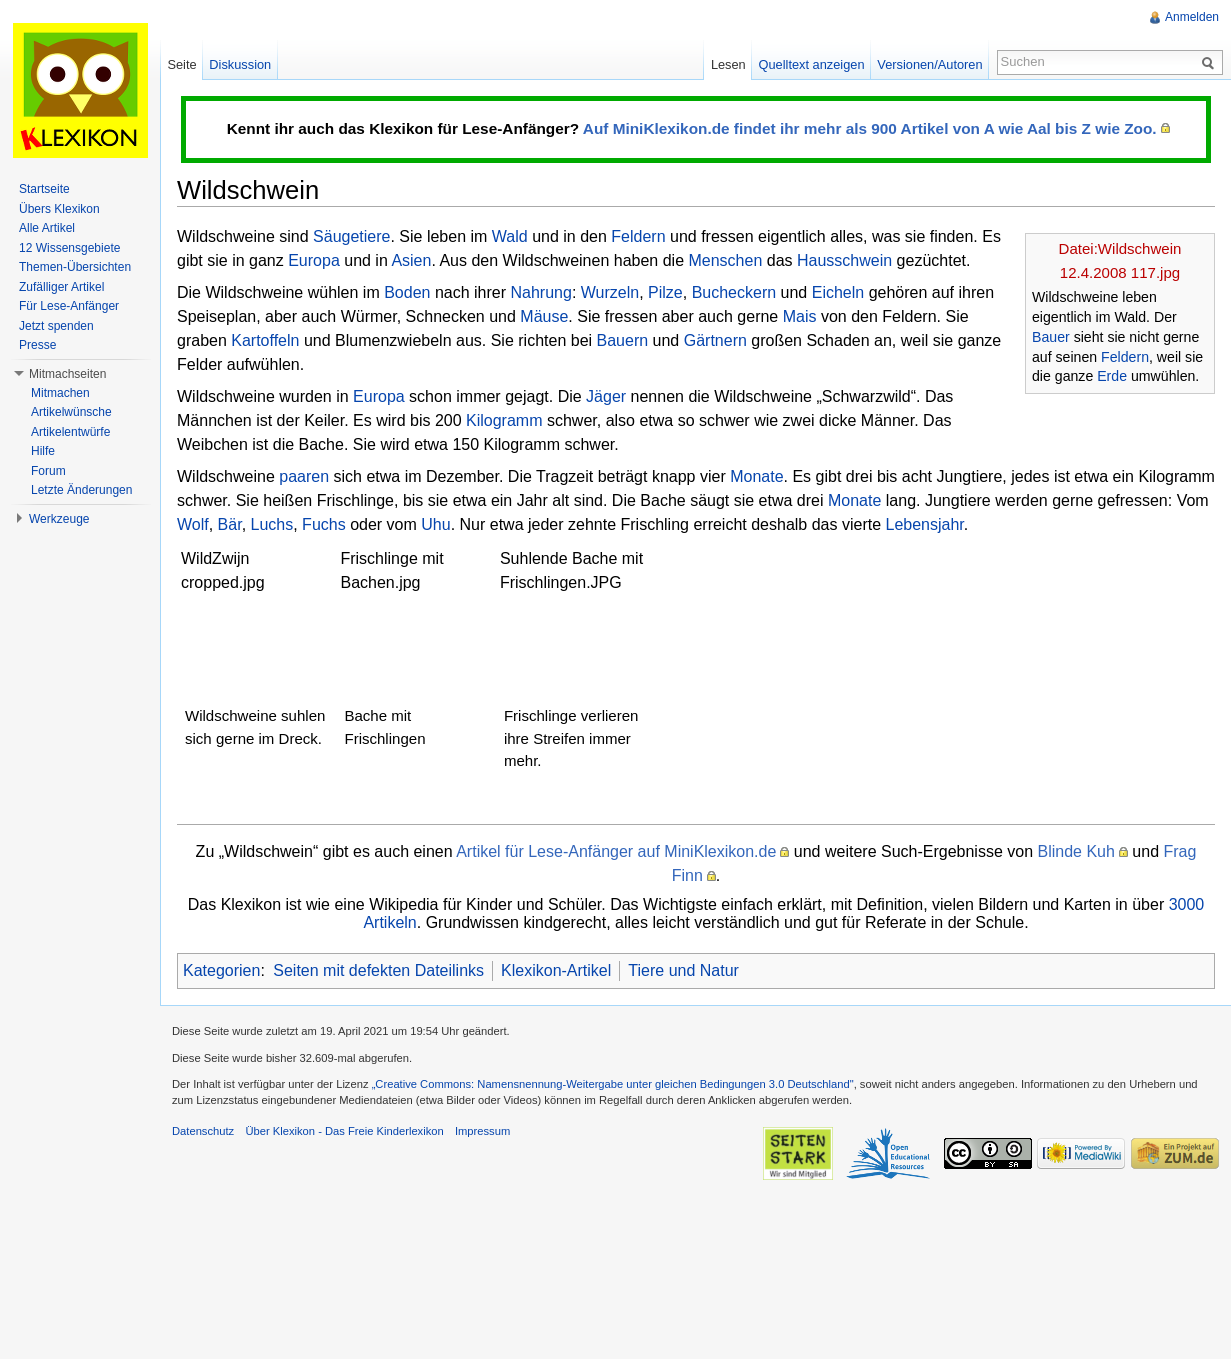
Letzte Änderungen (81, 490)
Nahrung (541, 292)
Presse (37, 345)
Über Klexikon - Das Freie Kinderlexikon (344, 1131)
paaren (304, 476)
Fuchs (324, 524)
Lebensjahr (925, 524)
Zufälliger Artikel (61, 287)
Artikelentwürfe (70, 432)
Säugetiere (351, 236)
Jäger (606, 396)
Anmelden (1192, 17)
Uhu (435, 524)
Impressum (482, 1131)
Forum (48, 471)
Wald (510, 236)
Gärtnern (715, 340)
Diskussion (240, 64)
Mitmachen (60, 393)
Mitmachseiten (67, 374)
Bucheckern (734, 292)
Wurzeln (610, 292)
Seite (181, 64)
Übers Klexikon (59, 209)
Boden (407, 292)
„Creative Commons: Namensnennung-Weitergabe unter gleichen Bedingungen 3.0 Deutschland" (613, 1084)
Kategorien (221, 970)
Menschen (725, 260)
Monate (756, 476)
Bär (230, 524)
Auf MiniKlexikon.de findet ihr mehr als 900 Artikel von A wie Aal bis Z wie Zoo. (870, 128)
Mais (800, 316)
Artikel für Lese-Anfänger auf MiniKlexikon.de (616, 851)
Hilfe (43, 451)
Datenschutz (203, 1131)
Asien (411, 260)
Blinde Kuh (1076, 851)
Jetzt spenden (56, 326)
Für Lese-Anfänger (69, 306)
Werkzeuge (59, 519)
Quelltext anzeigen (812, 64)
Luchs (272, 524)
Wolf (193, 524)
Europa (314, 260)
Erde (1112, 376)
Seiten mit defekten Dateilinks (378, 970)
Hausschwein (844, 260)
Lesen (728, 64)
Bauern (623, 340)
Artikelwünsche (71, 412)
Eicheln (838, 292)
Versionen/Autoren (929, 64)
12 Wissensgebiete (69, 248)
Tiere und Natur (683, 970)
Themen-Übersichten (75, 267)
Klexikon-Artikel (556, 970)
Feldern (1125, 357)
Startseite (44, 189)
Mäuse (544, 316)
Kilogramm (504, 420)
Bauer (1051, 337)
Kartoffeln (265, 340)
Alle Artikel (47, 228)
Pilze (665, 292)
